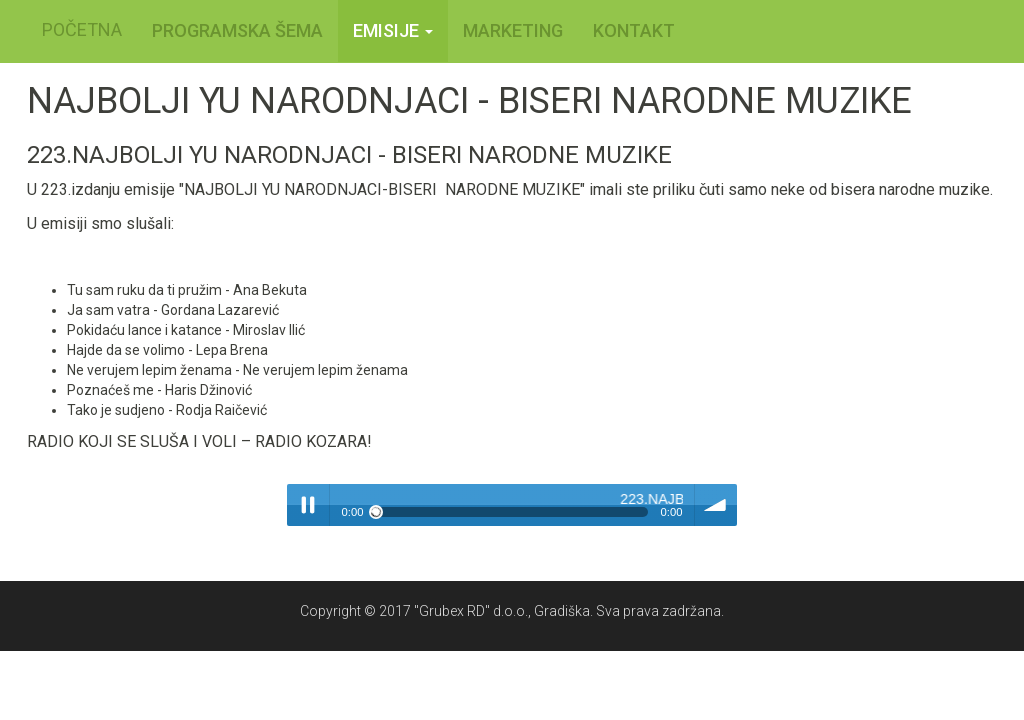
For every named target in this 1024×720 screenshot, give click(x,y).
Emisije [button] (393, 30)
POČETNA (82, 29)
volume (716, 505)
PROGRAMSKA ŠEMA (237, 30)
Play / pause (308, 505)
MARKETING (513, 30)
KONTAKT (634, 30)
